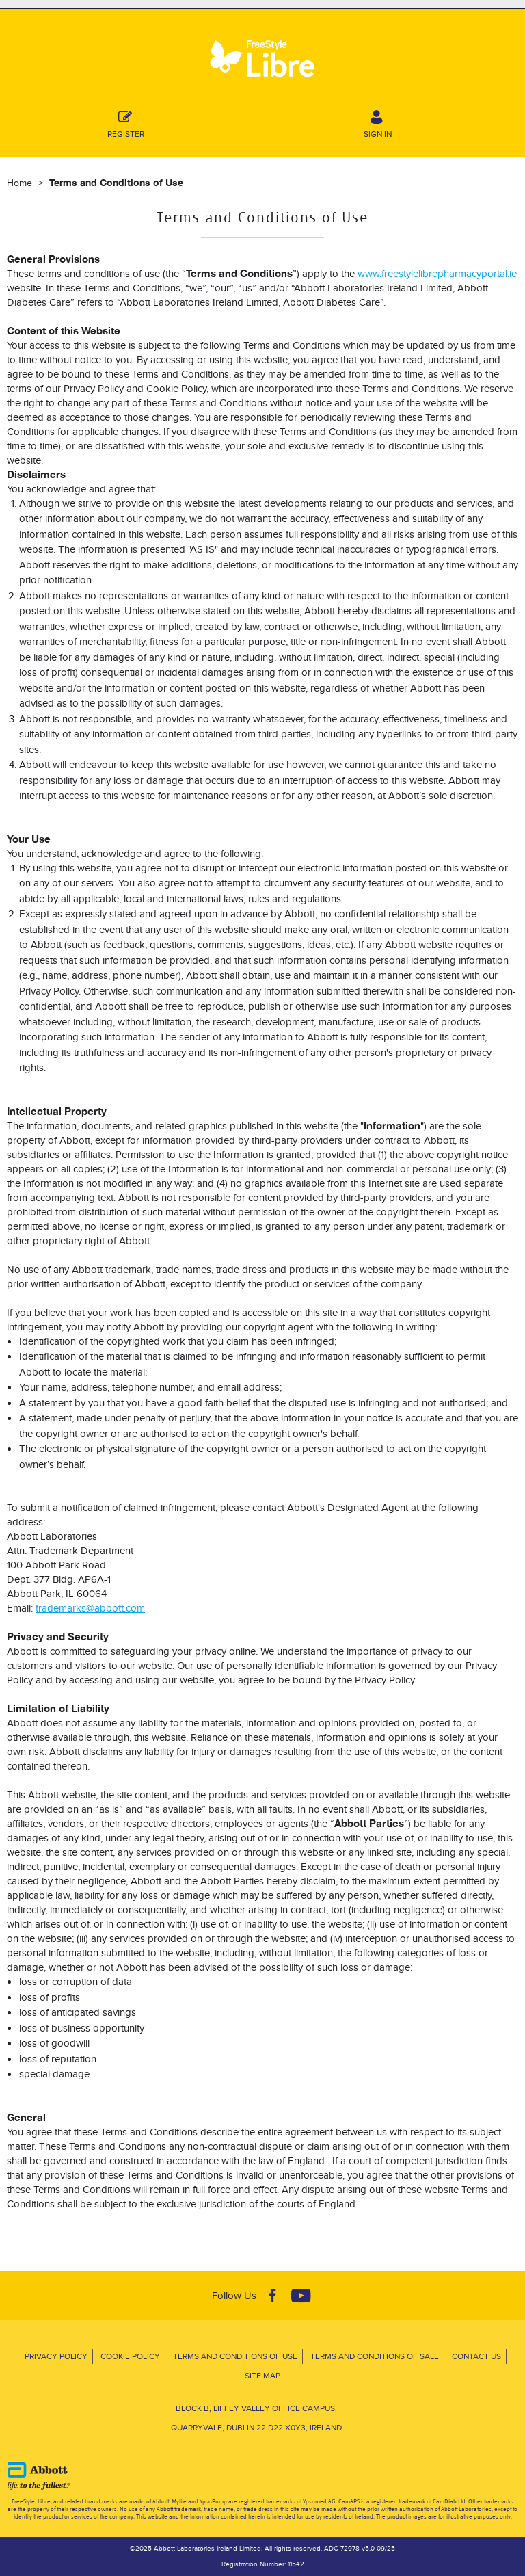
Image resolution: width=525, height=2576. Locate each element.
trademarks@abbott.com (90, 1608)
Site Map (262, 2375)
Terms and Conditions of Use (235, 2356)
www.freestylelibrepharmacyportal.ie (437, 273)
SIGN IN (378, 122)
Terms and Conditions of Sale (374, 2356)
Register (125, 122)
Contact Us (476, 2356)
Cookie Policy (130, 2356)
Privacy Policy (56, 2356)
